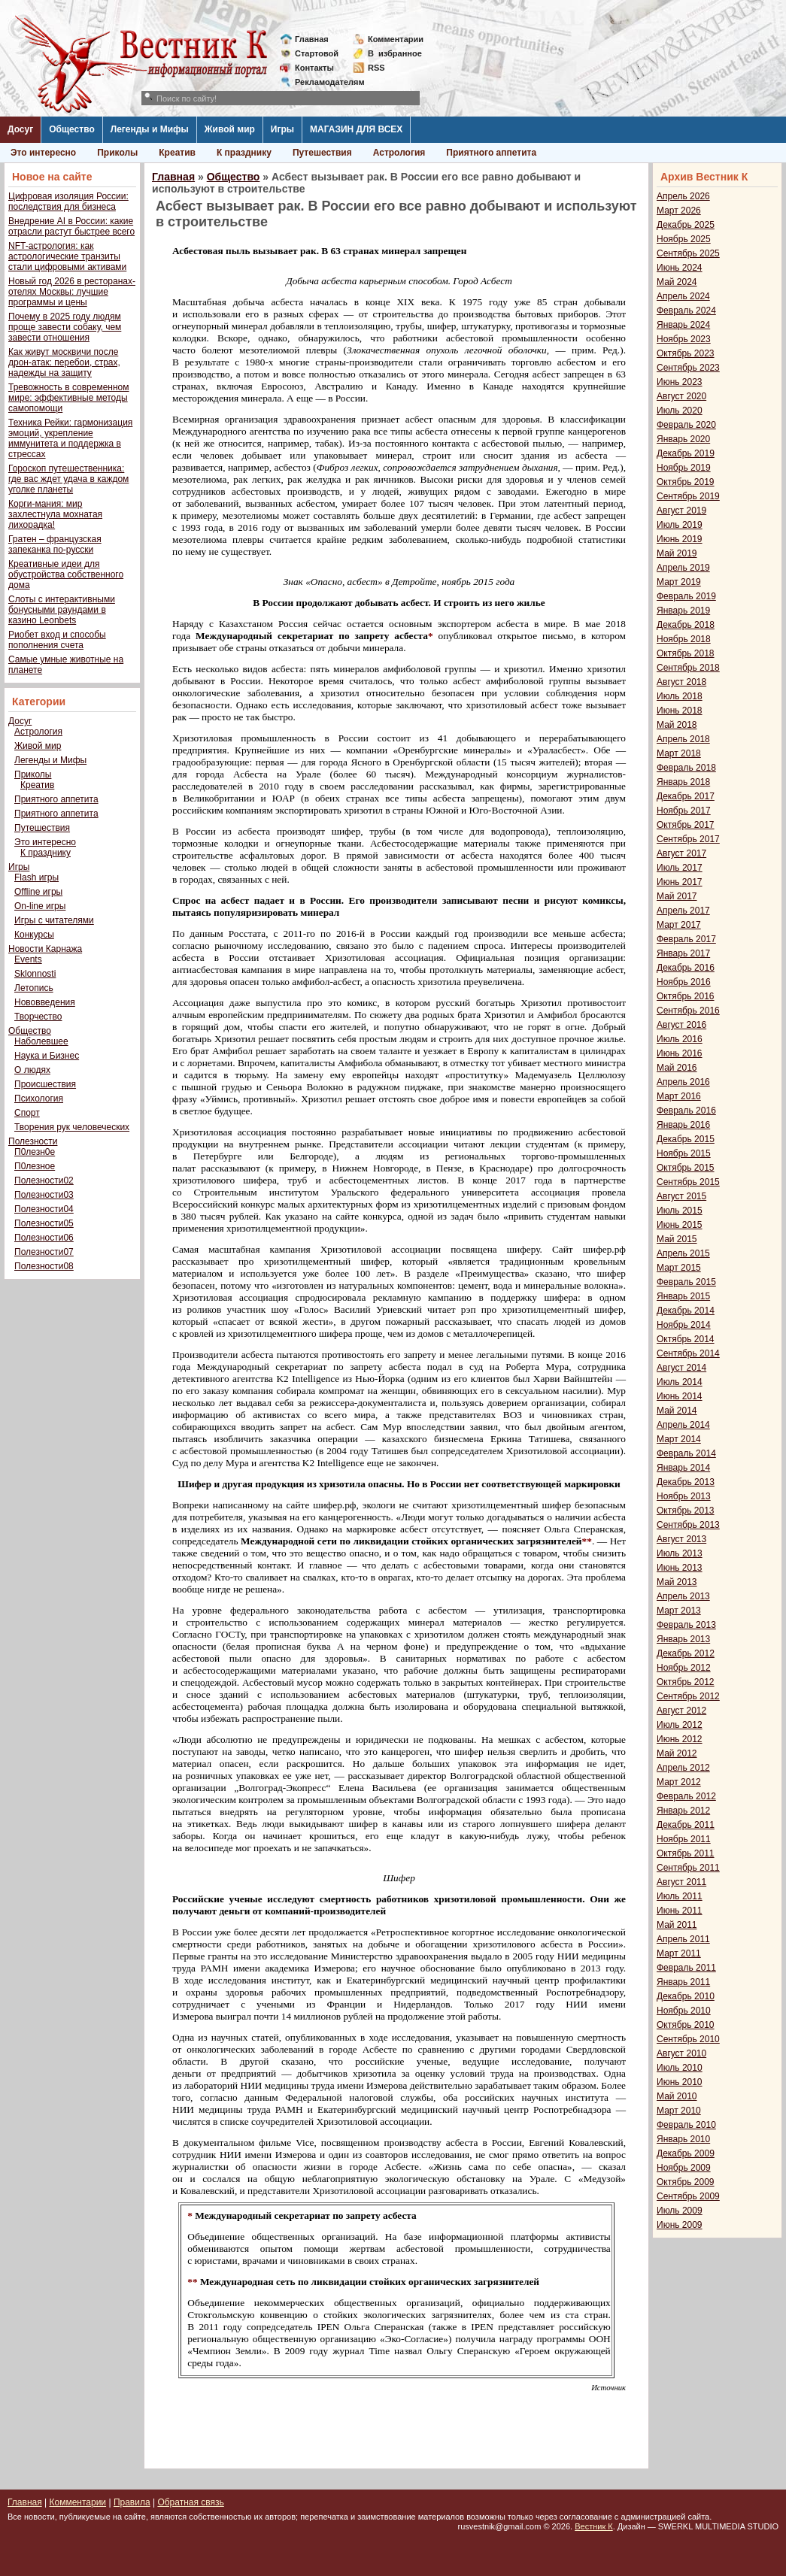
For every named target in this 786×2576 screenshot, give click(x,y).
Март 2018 (679, 753)
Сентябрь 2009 (688, 2196)
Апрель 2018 (683, 739)
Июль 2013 (680, 1553)
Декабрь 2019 (686, 453)
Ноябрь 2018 (684, 639)
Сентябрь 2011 (688, 1867)
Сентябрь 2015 (688, 1182)
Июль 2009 (680, 2210)
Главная (312, 39)
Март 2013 (679, 1610)
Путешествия (322, 152)
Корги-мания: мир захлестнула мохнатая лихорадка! (55, 514)
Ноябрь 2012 (684, 1667)
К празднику (244, 152)
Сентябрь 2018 (688, 667)
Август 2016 (681, 1025)
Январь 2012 (683, 1810)
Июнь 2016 (680, 1053)
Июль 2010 (680, 2067)
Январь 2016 (683, 1125)
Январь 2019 (683, 610)
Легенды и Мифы (150, 129)
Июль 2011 (680, 1896)
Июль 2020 (680, 410)
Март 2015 (679, 1267)
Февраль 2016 (686, 1110)
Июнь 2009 (680, 2225)
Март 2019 (679, 582)
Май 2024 (677, 282)
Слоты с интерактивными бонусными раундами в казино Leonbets (61, 610)
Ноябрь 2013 (684, 1496)
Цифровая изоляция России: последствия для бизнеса (68, 201)
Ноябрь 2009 (684, 2167)
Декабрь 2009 (686, 2153)
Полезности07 (44, 1252)
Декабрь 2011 (686, 1825)
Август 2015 (681, 1196)
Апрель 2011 (683, 1939)
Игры (282, 129)
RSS (376, 67)
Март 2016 (679, 1096)
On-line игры (39, 906)
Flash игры (36, 877)
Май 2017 (677, 896)
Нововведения (44, 1002)
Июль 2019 (680, 525)
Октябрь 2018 (686, 653)
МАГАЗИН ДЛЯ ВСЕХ (356, 129)
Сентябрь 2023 (688, 367)
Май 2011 (677, 1925)
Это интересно (43, 152)
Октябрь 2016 (686, 996)
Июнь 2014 (680, 1396)
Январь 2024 (683, 325)
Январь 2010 (683, 2139)
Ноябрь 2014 (684, 1325)
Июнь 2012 (680, 1739)
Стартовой (316, 53)
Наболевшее (41, 1041)
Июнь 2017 (680, 882)
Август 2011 (681, 1882)
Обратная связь (190, 2502)
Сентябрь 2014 (688, 1353)
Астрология (399, 152)
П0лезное (34, 1166)
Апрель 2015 (683, 1253)
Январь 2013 (683, 1639)
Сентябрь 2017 (688, 839)
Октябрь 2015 (686, 1167)
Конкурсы (34, 934)
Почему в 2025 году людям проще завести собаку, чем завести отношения (64, 327)
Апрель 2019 (683, 567)
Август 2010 (681, 2053)
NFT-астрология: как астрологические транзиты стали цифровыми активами (67, 256)
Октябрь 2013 (686, 1510)
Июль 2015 (680, 1210)
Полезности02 (44, 1180)
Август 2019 (681, 510)
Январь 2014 (683, 1467)
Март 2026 (679, 210)
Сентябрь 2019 (688, 496)
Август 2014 (681, 1367)
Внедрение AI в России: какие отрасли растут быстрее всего (71, 226)
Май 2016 (677, 1067)
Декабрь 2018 (686, 625)
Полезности (32, 1141)
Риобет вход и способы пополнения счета (57, 639)
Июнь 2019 (680, 539)
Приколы (117, 152)
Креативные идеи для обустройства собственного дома (65, 574)
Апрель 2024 (683, 296)
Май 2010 (677, 2096)
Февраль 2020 (686, 425)
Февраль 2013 (686, 1625)
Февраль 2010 (686, 2125)
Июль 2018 (680, 696)
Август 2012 (681, 1710)
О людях (32, 1070)
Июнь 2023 (680, 382)
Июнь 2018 (680, 710)
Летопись (33, 988)
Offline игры (38, 891)
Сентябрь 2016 (688, 1010)
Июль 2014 (680, 1382)
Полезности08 (44, 1266)
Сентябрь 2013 (688, 1525)
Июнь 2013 (680, 1567)
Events (28, 959)
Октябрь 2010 (686, 2025)
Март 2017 (679, 925)
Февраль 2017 (686, 939)
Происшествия (45, 1084)
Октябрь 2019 (686, 482)
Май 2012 (677, 1753)
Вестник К (594, 2526)
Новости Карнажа (45, 949)
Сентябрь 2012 (688, 1696)
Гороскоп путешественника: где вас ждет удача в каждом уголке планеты (68, 479)
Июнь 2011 (680, 1910)
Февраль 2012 (686, 1796)
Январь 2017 (683, 953)
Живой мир (230, 129)
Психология (38, 1098)
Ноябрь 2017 (684, 810)
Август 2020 (681, 396)
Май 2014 (677, 1410)
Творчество (38, 1016)
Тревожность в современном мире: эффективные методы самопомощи (68, 398)
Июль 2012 (680, 1725)
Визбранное (395, 53)
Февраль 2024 (686, 310)
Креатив (177, 152)
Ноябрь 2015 (684, 1153)
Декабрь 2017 (686, 796)
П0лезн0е (34, 1152)
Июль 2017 (680, 867)
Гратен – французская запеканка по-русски (55, 544)
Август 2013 (681, 1539)
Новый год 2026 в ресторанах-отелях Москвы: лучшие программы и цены (71, 292)
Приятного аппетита (491, 152)
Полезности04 (44, 1209)
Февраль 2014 (686, 1453)
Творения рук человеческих (71, 1127)
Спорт (27, 1113)
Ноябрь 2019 (684, 467)
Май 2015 (677, 1239)
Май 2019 (677, 553)
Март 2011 (679, 1953)
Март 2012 (679, 1782)
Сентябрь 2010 (688, 2039)
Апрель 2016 (683, 1082)
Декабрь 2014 (686, 1310)
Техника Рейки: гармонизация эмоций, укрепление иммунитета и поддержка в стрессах (70, 438)
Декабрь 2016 (686, 967)
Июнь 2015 (680, 1225)
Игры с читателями (54, 920)
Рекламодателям (324, 81)
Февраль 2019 (686, 596)
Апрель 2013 (683, 1596)
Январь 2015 (683, 1296)
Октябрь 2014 (686, 1339)
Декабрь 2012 (686, 1653)
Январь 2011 (683, 1982)
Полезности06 (44, 1237)
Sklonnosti (35, 973)
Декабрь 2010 (686, 1996)
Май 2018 (677, 725)
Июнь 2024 (680, 267)
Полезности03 (44, 1195)
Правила (132, 2502)
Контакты (314, 67)
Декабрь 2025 (686, 225)
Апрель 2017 (683, 910)
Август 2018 (681, 682)
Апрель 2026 (683, 196)
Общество (72, 129)
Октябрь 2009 (686, 2182)
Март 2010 (679, 2110)
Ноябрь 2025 (684, 239)
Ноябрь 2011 (684, 1839)
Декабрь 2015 (686, 1139)
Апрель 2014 (683, 1425)
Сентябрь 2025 (688, 253)
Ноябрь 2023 (684, 339)
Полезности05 (44, 1223)
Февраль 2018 (686, 767)
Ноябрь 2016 (684, 982)
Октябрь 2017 (686, 825)
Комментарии (395, 39)
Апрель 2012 (683, 1767)
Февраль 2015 (686, 1282)
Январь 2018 (683, 782)
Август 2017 (681, 853)
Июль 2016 (680, 1039)
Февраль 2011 (686, 1967)
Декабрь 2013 (686, 1482)
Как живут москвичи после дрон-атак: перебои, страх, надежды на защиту (64, 362)
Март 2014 (679, 1439)
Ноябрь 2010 (684, 2010)
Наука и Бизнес (46, 1055)
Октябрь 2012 (686, 1682)
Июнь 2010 (680, 2082)
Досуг (20, 129)
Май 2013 (677, 1582)
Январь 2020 (683, 439)
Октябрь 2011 (686, 1853)
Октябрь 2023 (686, 353)
